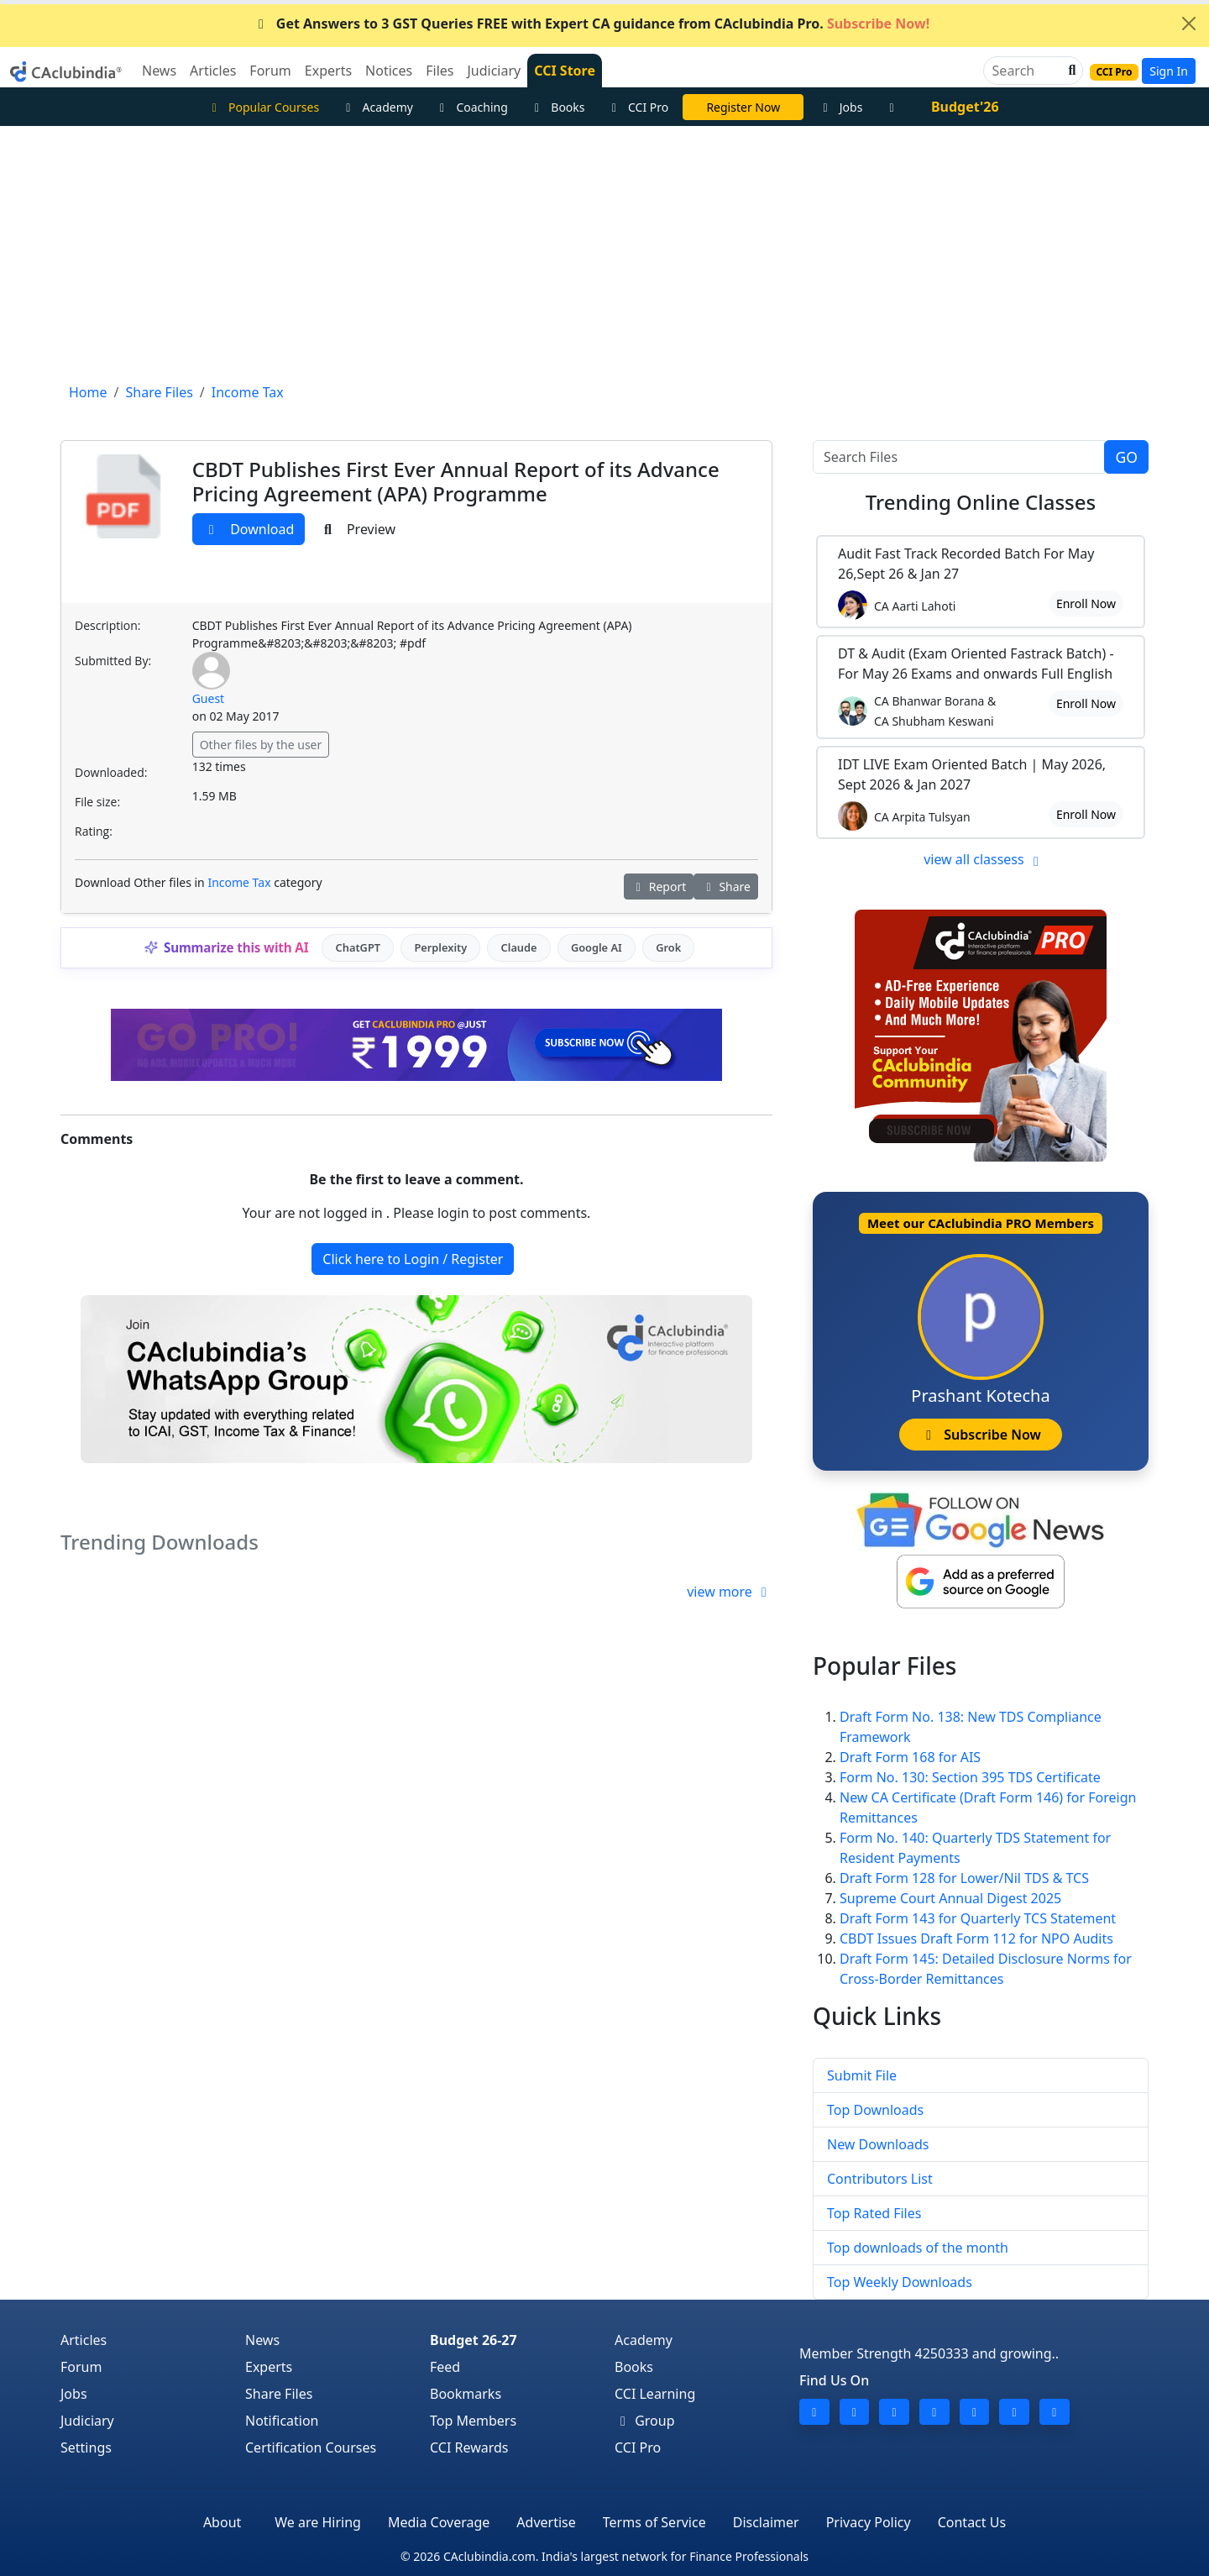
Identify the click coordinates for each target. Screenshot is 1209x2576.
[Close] (1189, 23)
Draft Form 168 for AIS (910, 1757)
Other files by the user (261, 745)
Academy (377, 107)
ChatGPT (358, 947)
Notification (282, 2420)
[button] (1070, 70)
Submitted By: (113, 661)
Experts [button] (328, 70)
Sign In (1168, 71)
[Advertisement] (604, 252)
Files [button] (439, 70)
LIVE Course (743, 107)
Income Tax (238, 882)
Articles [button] (213, 70)
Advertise (545, 2522)
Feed (445, 2367)
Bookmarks (465, 2394)
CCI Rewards (469, 2447)
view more (729, 1591)
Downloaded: (111, 772)
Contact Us (972, 2522)
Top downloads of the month (917, 2247)
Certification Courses (310, 2447)
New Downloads (878, 2144)
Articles (83, 2340)
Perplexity (440, 947)
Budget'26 (965, 106)
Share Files (278, 2394)
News (262, 2340)
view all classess (984, 859)
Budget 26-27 (473, 2340)
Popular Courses (263, 107)
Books (557, 107)
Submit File (862, 2075)
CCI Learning (655, 2394)
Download (249, 529)
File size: (97, 802)
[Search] (1026, 70)
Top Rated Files (874, 2213)
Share (726, 887)
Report (659, 887)
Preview (357, 529)
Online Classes (981, 502)
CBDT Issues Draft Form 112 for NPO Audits (976, 1938)
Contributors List (880, 2178)
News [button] (159, 70)
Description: (107, 625)
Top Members (473, 2420)
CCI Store (564, 70)
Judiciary (87, 2420)
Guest (208, 698)
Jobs (840, 107)
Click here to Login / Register (412, 1259)
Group (645, 2420)
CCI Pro (638, 107)
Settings (86, 2447)
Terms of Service (654, 2522)
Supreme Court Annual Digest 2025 (950, 1898)
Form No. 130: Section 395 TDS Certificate (970, 1777)
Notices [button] (388, 70)
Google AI (596, 947)
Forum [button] (269, 70)
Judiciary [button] (494, 70)
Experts (268, 2367)
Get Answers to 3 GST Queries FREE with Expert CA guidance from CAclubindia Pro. (591, 23)
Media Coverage (438, 2522)
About (222, 2522)
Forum (81, 2367)
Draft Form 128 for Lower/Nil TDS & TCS (964, 1878)
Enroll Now (1086, 603)
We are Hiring (318, 2522)
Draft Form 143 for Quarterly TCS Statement (978, 1918)
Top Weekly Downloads (899, 2282)
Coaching (471, 107)
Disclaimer (766, 2522)
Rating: (94, 831)
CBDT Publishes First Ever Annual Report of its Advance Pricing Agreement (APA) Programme (456, 481)
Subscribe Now (980, 1434)
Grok (668, 947)
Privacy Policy (868, 2522)
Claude (519, 947)
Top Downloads (875, 2110)
